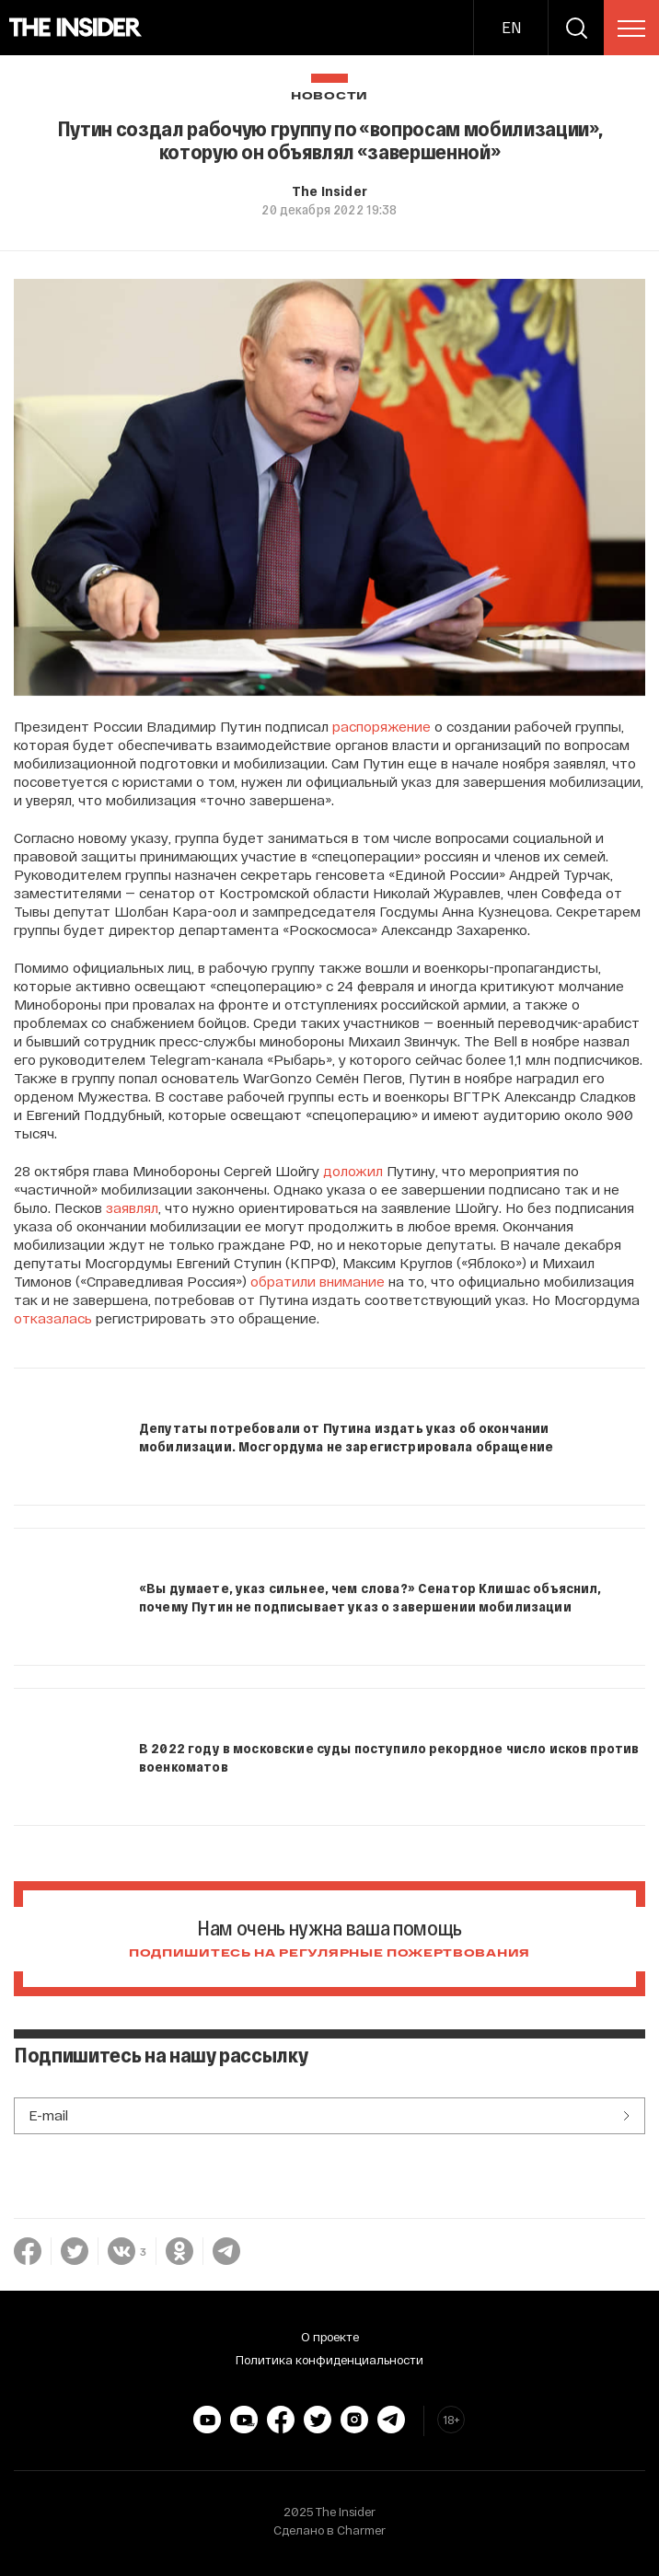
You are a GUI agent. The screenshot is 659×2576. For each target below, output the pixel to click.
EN (511, 27)
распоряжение (381, 726)
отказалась (53, 1318)
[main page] (76, 27)
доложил (353, 1170)
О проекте (330, 2336)
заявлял (132, 1207)
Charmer (361, 2530)
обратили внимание (317, 1281)
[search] (576, 27)
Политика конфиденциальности (329, 2359)
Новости (329, 96)
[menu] (631, 28)
